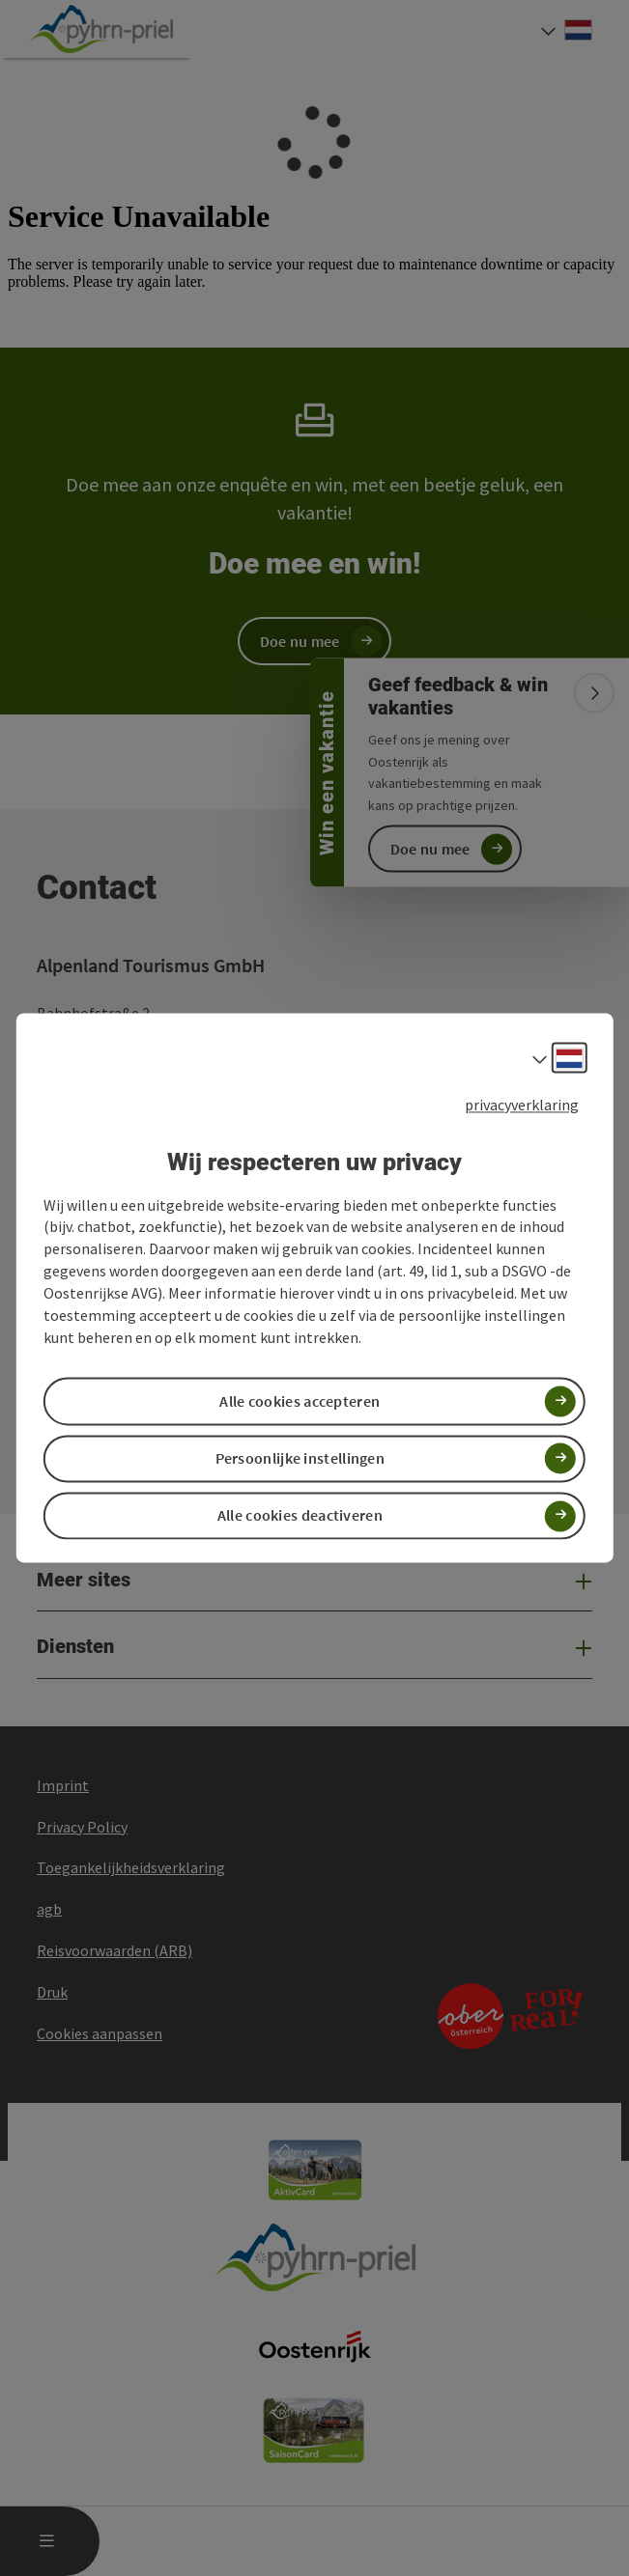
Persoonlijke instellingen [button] (300, 1458)
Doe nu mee (430, 848)
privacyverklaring (522, 1104)
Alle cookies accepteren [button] (299, 1401)
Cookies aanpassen (99, 2033)
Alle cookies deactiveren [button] (300, 1516)
